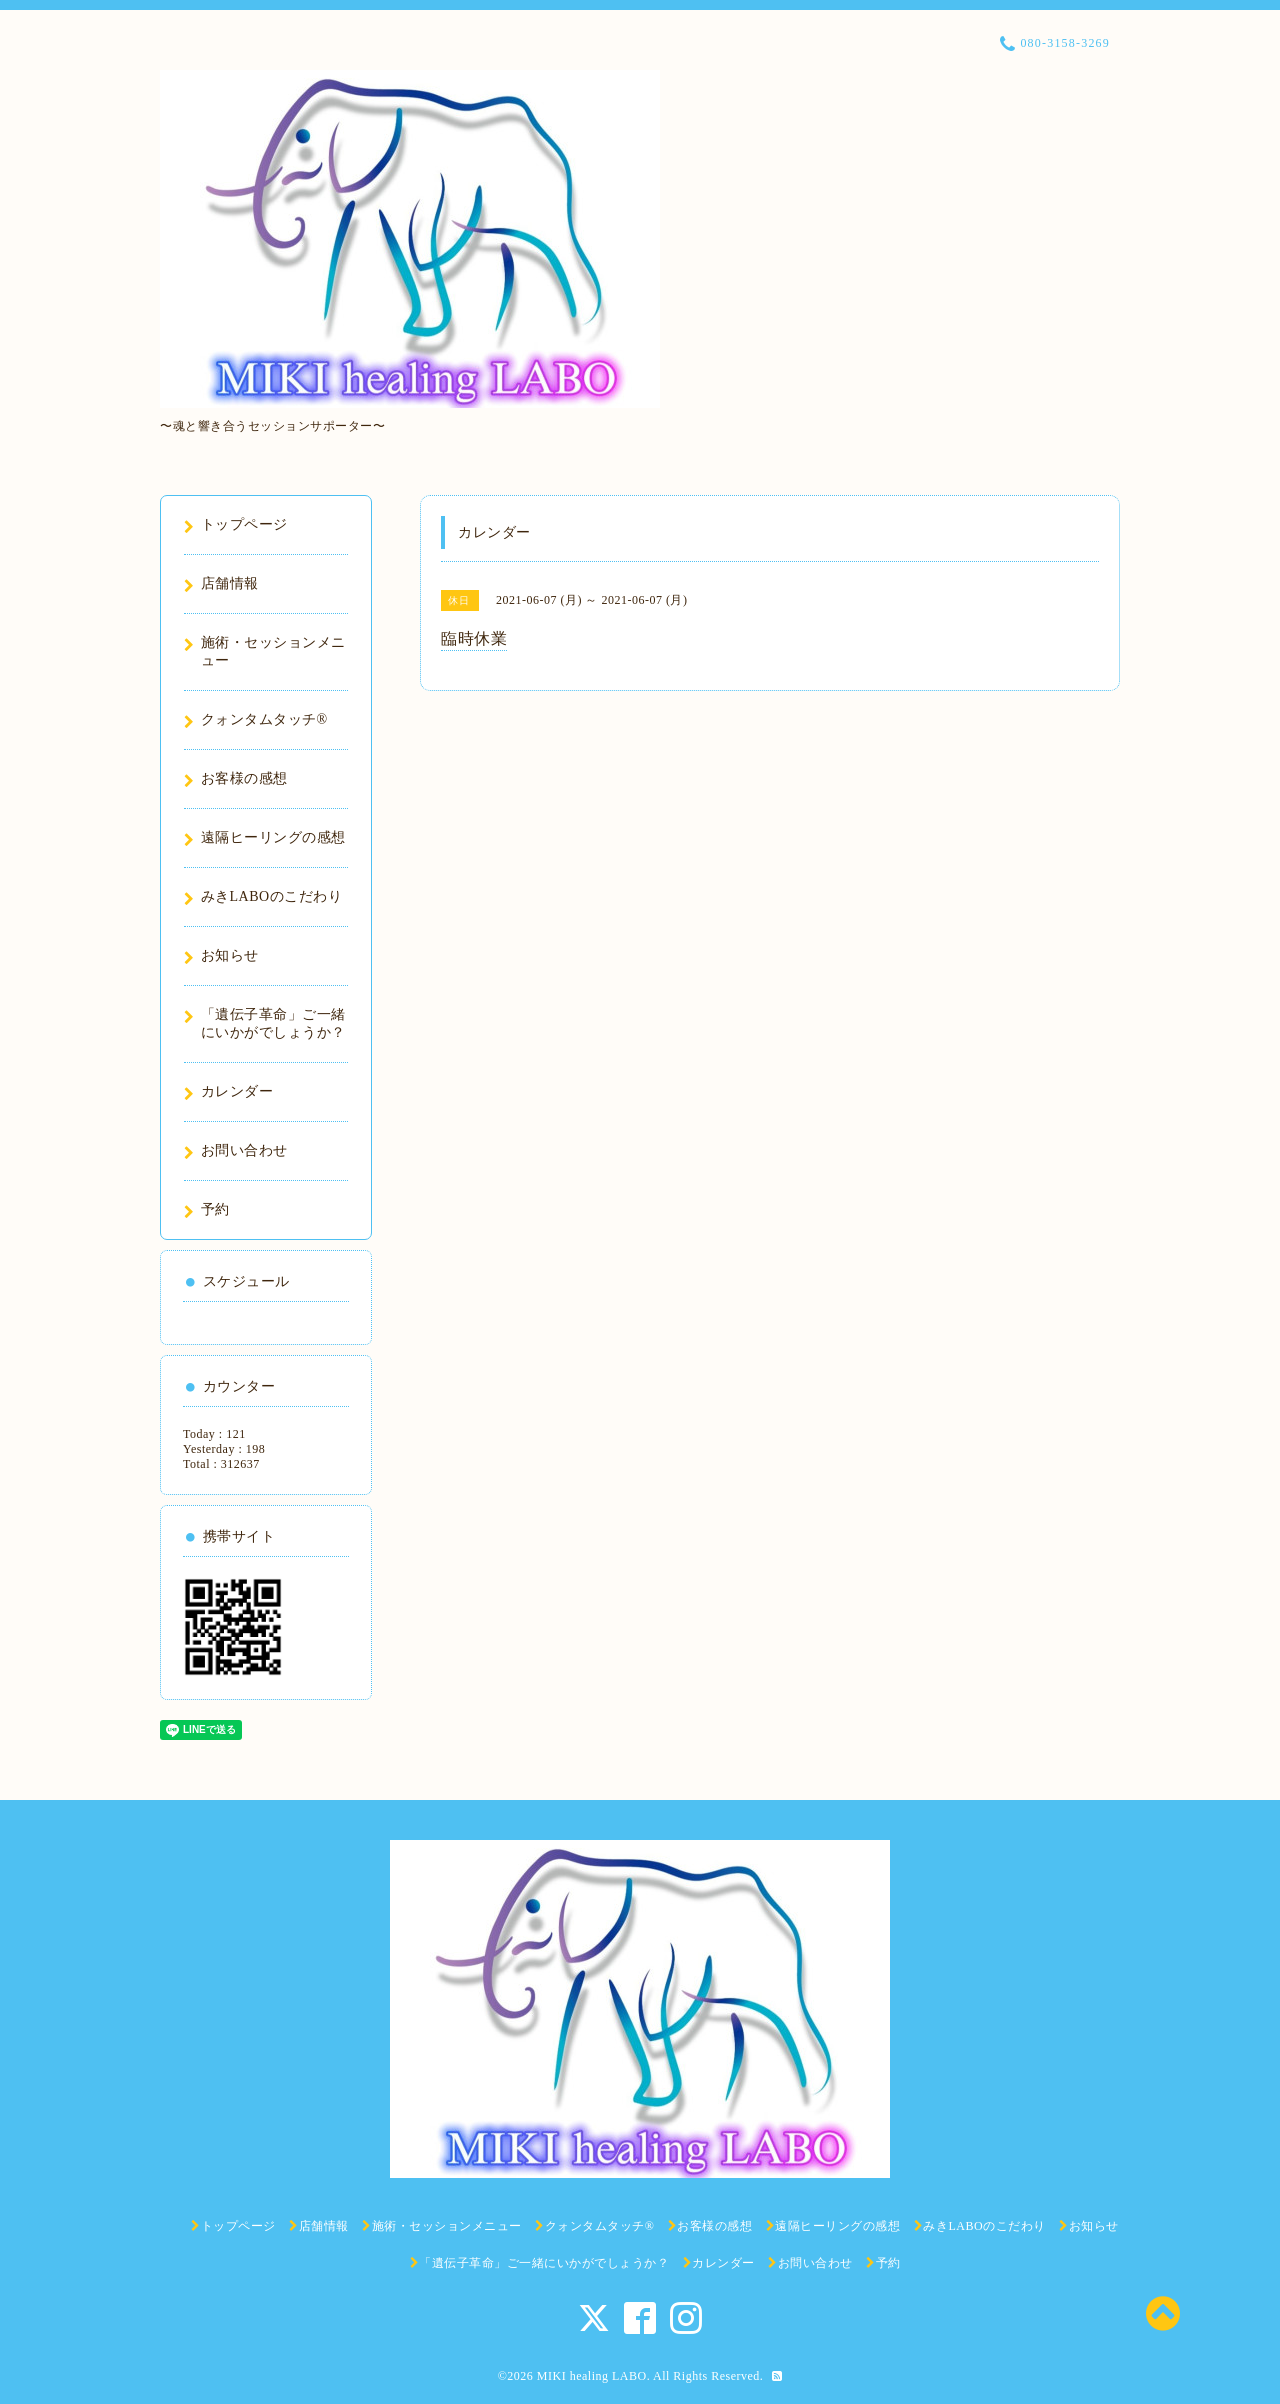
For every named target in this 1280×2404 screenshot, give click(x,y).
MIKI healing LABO (592, 2376)
